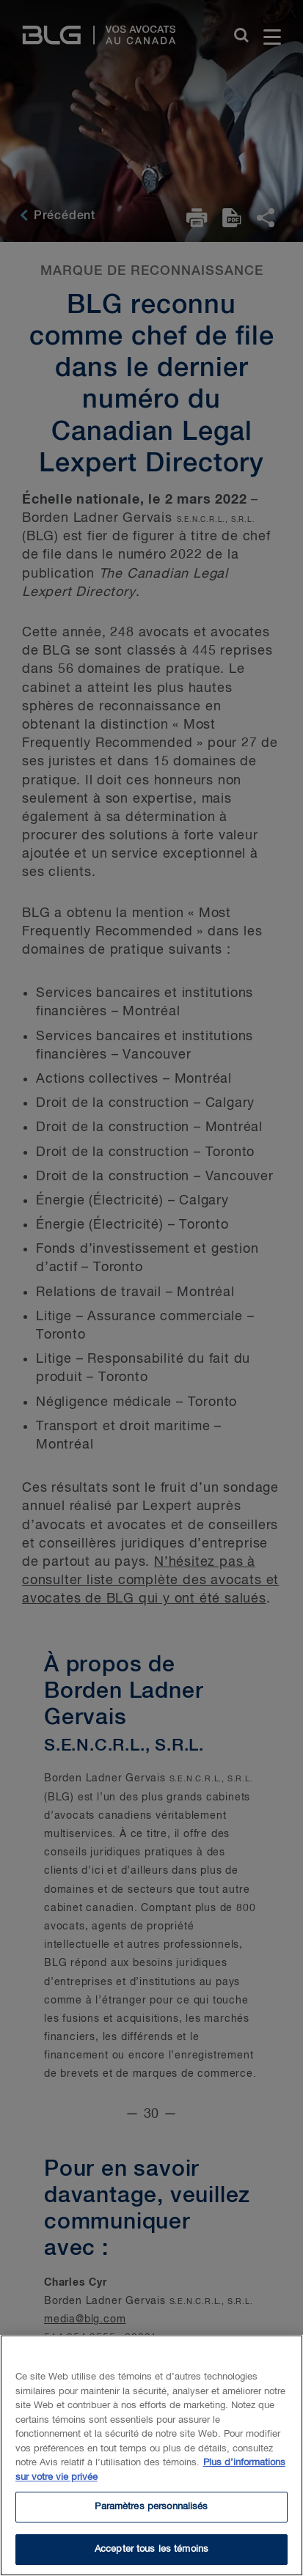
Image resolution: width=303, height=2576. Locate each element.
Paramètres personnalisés (151, 2511)
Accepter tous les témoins (151, 2553)
